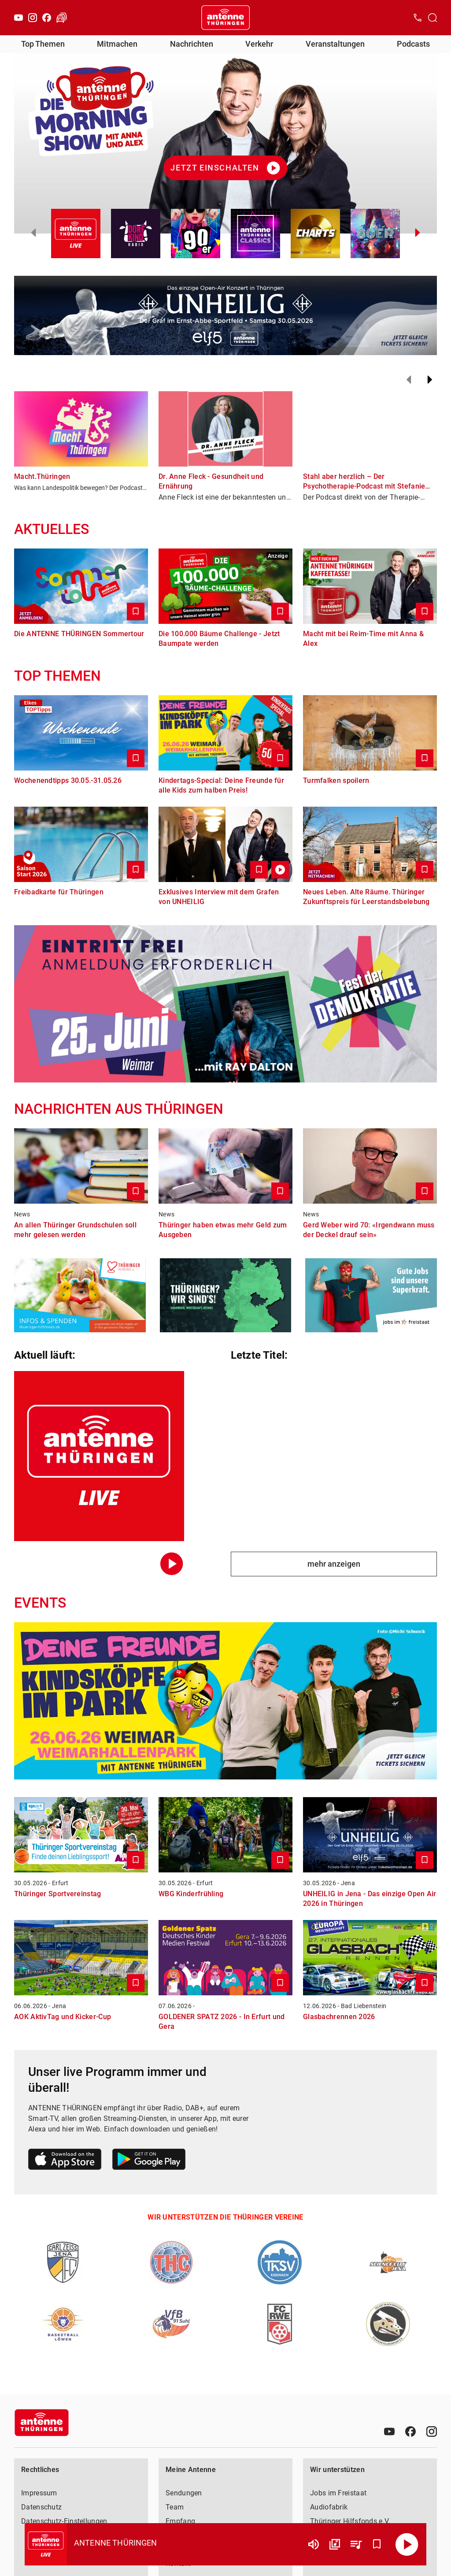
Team (175, 2507)
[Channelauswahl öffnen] (432, 18)
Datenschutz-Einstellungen (64, 2521)
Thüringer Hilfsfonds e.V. (350, 2521)
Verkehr (259, 43)
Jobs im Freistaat (338, 2493)
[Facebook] (46, 17)
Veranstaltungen (335, 43)
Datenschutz (41, 2507)
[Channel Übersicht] (335, 2544)
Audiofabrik (328, 2507)
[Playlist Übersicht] (356, 2544)
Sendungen (184, 2493)
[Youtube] (18, 17)
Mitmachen (117, 43)
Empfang (180, 2521)
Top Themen (43, 43)
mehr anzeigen (333, 1563)
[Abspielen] (407, 2544)
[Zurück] (409, 380)
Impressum (39, 2493)
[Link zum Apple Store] (65, 2161)
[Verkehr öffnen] (61, 18)
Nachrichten (191, 43)
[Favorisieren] (377, 2544)
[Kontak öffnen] (417, 18)
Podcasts (413, 43)
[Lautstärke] (314, 2544)
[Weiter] (430, 380)
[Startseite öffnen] (225, 17)
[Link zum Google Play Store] (148, 2161)
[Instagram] (32, 17)
